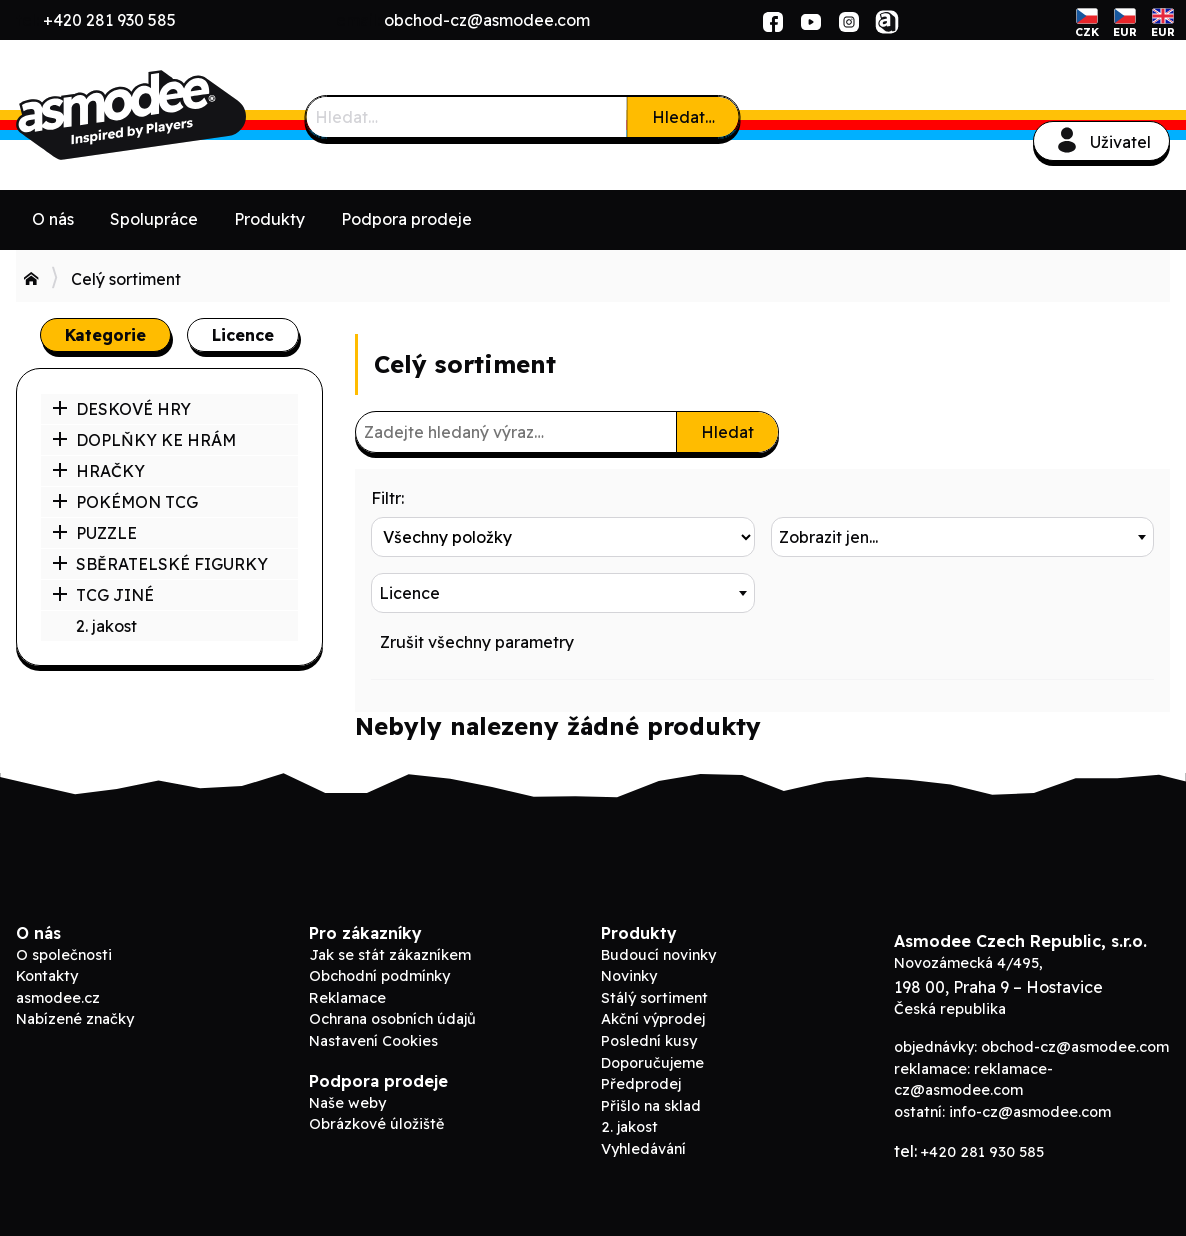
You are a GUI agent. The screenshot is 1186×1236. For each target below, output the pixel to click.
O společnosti (64, 955)
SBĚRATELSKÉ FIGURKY (160, 564)
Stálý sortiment (654, 998)
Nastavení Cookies (373, 1041)
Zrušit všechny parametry (477, 642)
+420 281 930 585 (109, 20)
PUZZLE (94, 533)
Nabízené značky (75, 1019)
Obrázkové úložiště (376, 1124)
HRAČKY (98, 471)
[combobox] (963, 537)
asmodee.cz (58, 998)
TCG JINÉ (103, 595)
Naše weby (347, 1103)
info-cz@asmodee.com (1030, 1112)
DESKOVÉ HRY (121, 409)
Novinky (629, 976)
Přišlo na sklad (651, 1106)
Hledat (727, 432)
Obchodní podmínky (379, 976)
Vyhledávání (643, 1149)
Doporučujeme (652, 1063)
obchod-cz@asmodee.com (487, 20)
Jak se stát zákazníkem (390, 955)
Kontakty (47, 976)
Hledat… (683, 117)
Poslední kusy (649, 1041)
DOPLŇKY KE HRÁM (144, 440)
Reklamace (347, 998)
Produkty (269, 219)
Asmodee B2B (166, 115)
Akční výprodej (653, 1019)
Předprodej (641, 1084)
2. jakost (106, 626)
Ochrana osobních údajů (392, 1019)
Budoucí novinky (658, 955)
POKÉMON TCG (125, 502)
